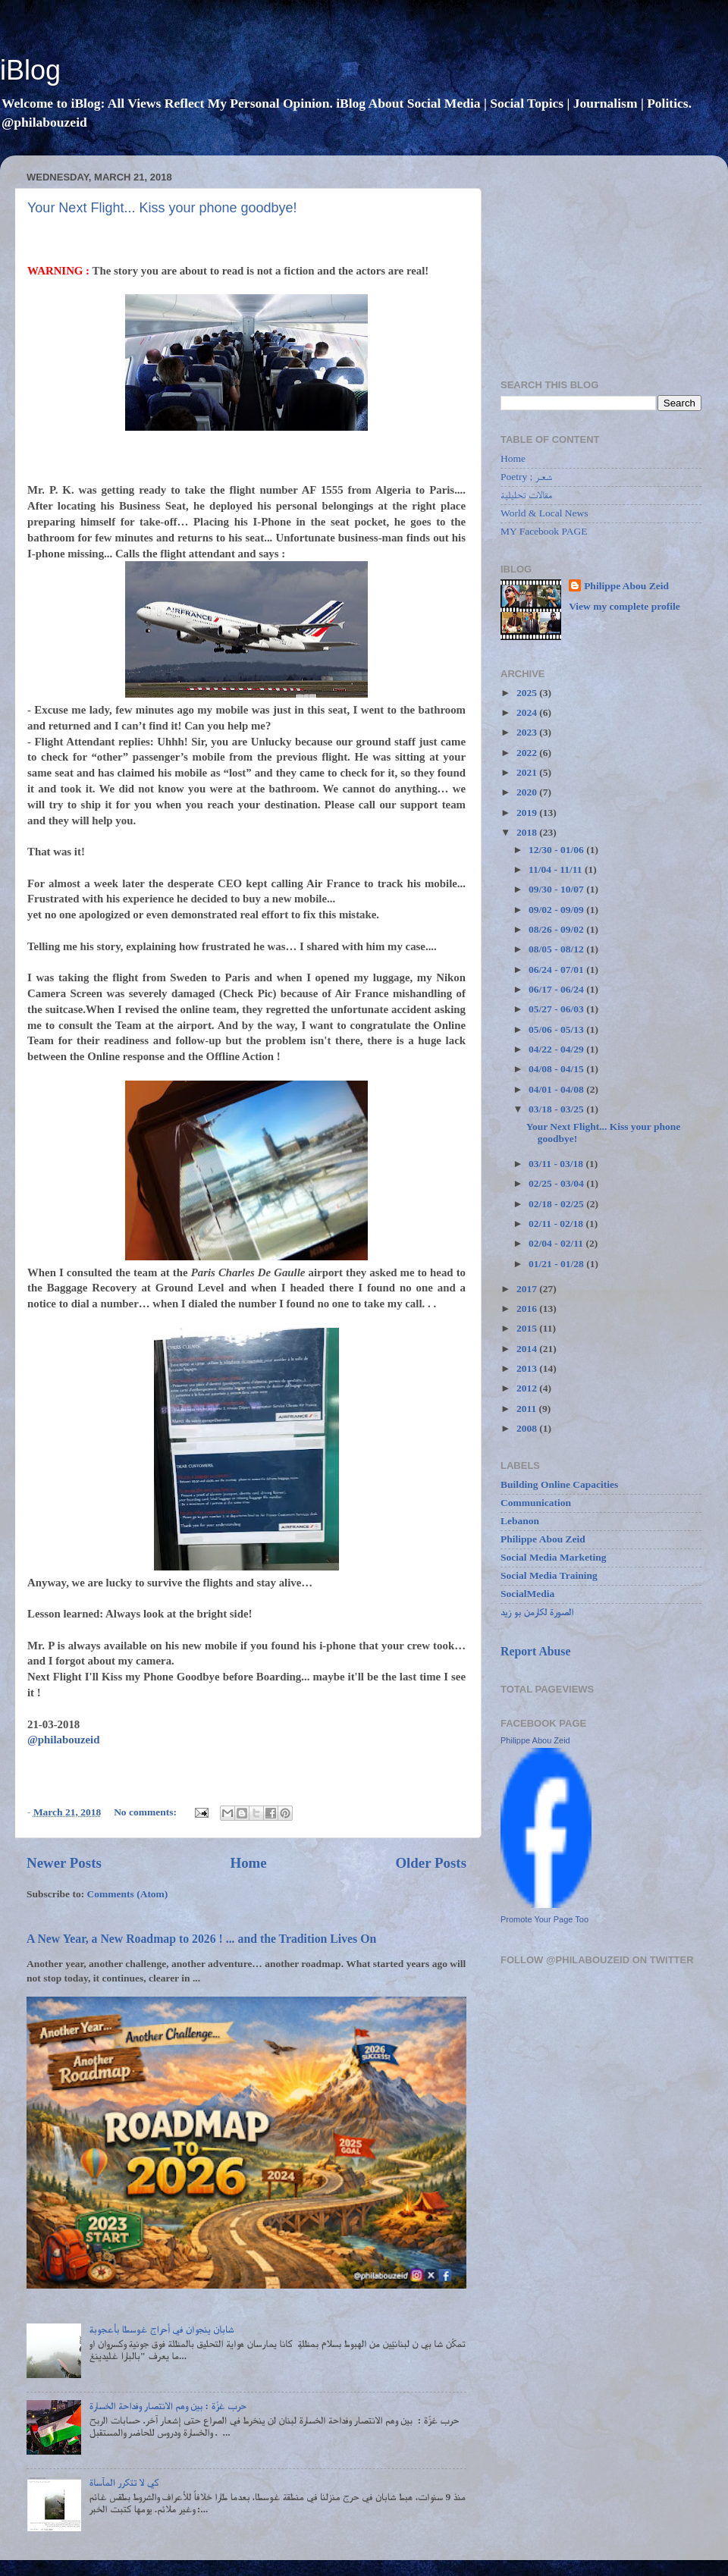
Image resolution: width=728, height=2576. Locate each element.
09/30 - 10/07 (557, 889)
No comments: (146, 1812)
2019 (527, 812)
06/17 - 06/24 (557, 989)
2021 (527, 772)
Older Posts (430, 1863)
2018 (527, 832)
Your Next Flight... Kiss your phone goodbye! (162, 207)
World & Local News (544, 513)
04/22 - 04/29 (557, 1049)
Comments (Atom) (127, 1894)
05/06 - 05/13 (557, 1029)
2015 (527, 1328)
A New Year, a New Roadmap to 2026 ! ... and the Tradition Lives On (201, 1938)
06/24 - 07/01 (557, 969)
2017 (527, 1288)
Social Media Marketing (553, 1557)
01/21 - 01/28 (557, 1263)
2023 (527, 732)
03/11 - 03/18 (557, 1163)
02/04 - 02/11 (557, 1243)
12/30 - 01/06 (557, 849)
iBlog (30, 70)
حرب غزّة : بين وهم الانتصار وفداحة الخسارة (167, 2405)
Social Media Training (549, 1575)
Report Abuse (535, 1651)
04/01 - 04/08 (557, 1089)
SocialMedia (527, 1593)
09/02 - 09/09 (557, 909)
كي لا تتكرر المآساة (123, 2482)
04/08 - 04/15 (557, 1069)
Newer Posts (64, 1863)
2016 (527, 1308)
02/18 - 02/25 (557, 1204)
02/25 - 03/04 (557, 1183)
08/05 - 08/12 (557, 949)
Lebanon (519, 1520)
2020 (527, 792)
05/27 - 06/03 (557, 1009)
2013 (527, 1368)
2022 (527, 752)
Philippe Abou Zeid (626, 585)
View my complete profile (624, 606)
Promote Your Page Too (544, 1919)
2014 (527, 1348)
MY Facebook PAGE (544, 531)
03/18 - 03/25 (557, 1109)
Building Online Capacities (559, 1484)
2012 (527, 1388)
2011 (527, 1408)
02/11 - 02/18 (557, 1223)
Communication (535, 1502)
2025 (527, 692)
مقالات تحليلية (526, 494)
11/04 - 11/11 (557, 869)
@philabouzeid (63, 1740)
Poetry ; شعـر (526, 476)
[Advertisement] (600, 261)
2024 (527, 712)
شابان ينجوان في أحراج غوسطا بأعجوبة (161, 2329)
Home (248, 1863)
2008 (527, 1428)
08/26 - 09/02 (557, 929)
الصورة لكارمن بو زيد (537, 1611)
